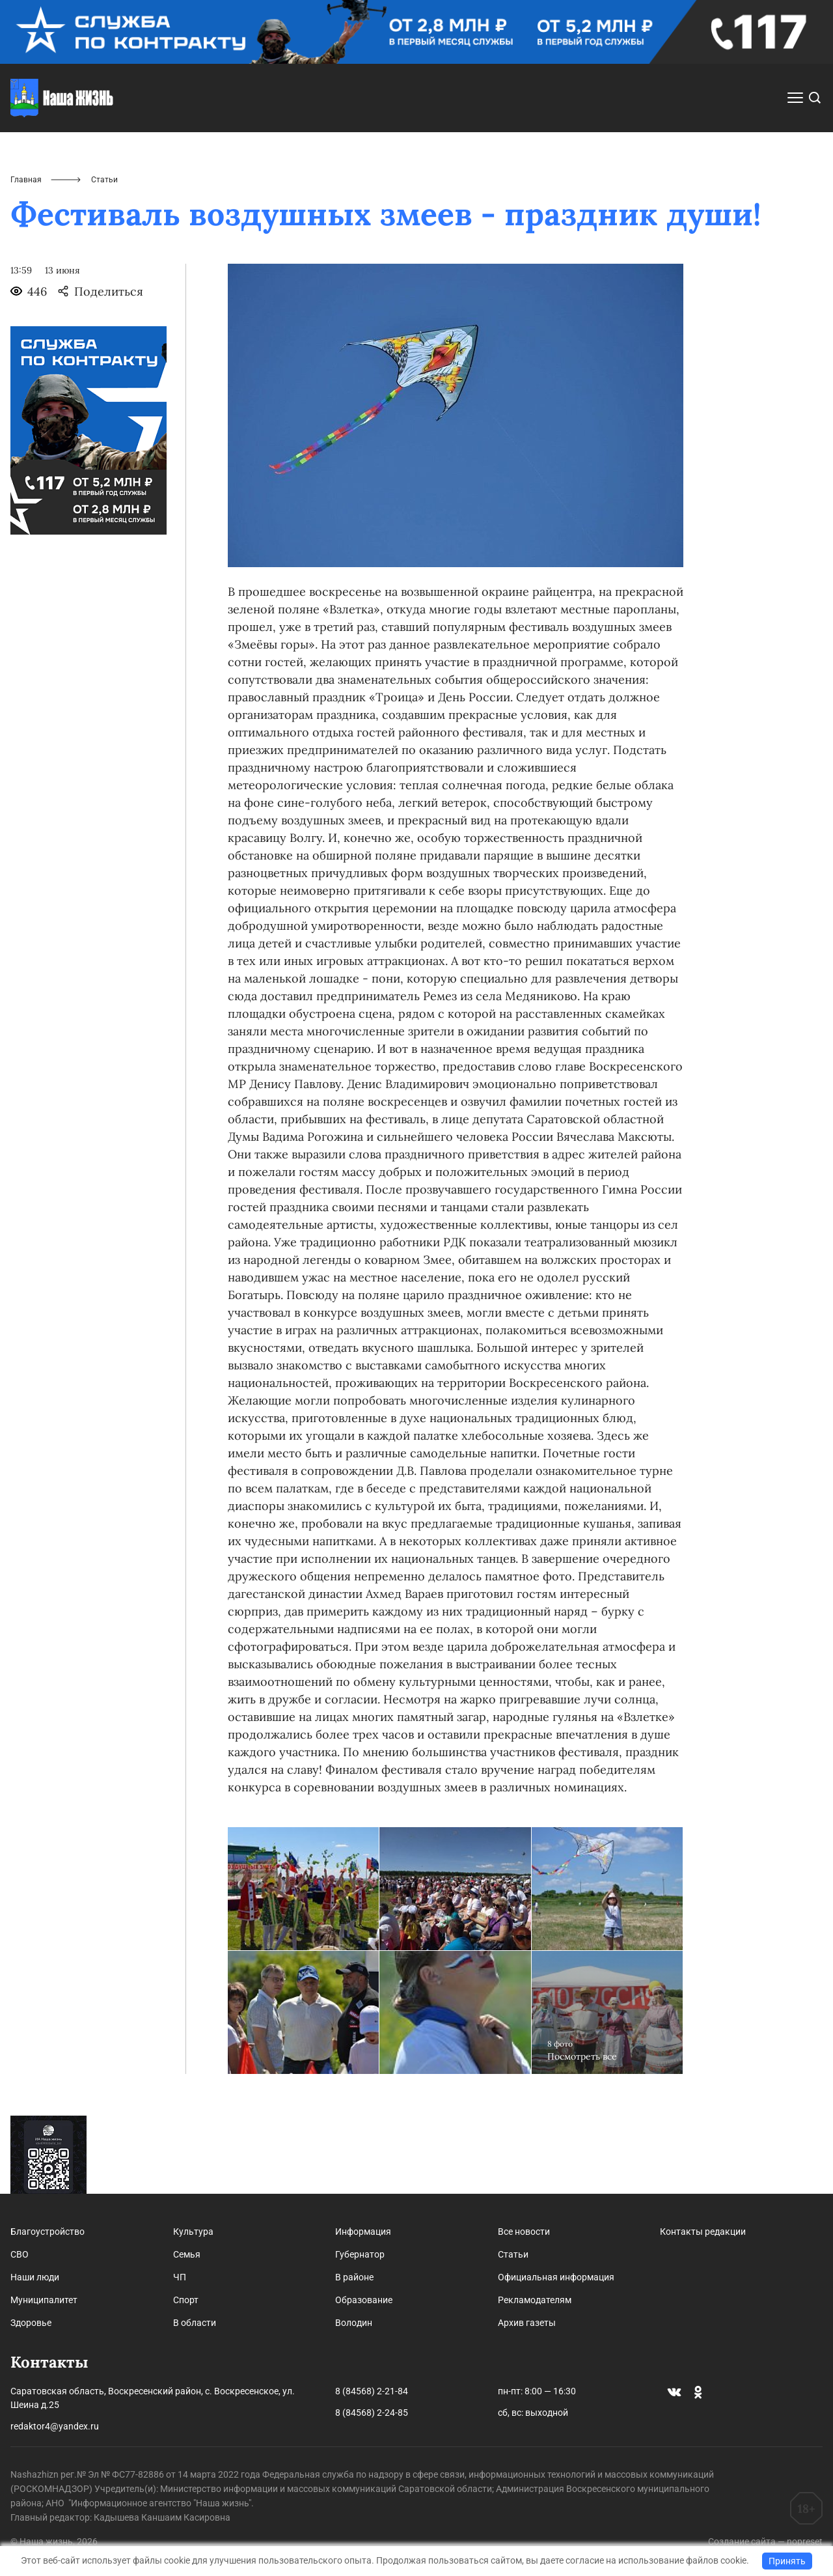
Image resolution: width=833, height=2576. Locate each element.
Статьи (513, 2254)
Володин (353, 2322)
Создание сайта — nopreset (765, 2541)
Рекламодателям (534, 2300)
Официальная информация (556, 2277)
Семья (186, 2254)
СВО (19, 2254)
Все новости (524, 2231)
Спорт (185, 2300)
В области (194, 2322)
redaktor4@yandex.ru (54, 2426)
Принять (787, 2561)
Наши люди (34, 2277)
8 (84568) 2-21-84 (371, 2391)
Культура (193, 2231)
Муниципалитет (43, 2300)
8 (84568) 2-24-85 (371, 2412)
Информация (363, 2231)
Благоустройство (47, 2231)
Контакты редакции (703, 2231)
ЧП (179, 2277)
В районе (354, 2277)
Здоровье (30, 2322)
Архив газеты (527, 2322)
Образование (363, 2300)
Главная (26, 179)
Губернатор (360, 2254)
